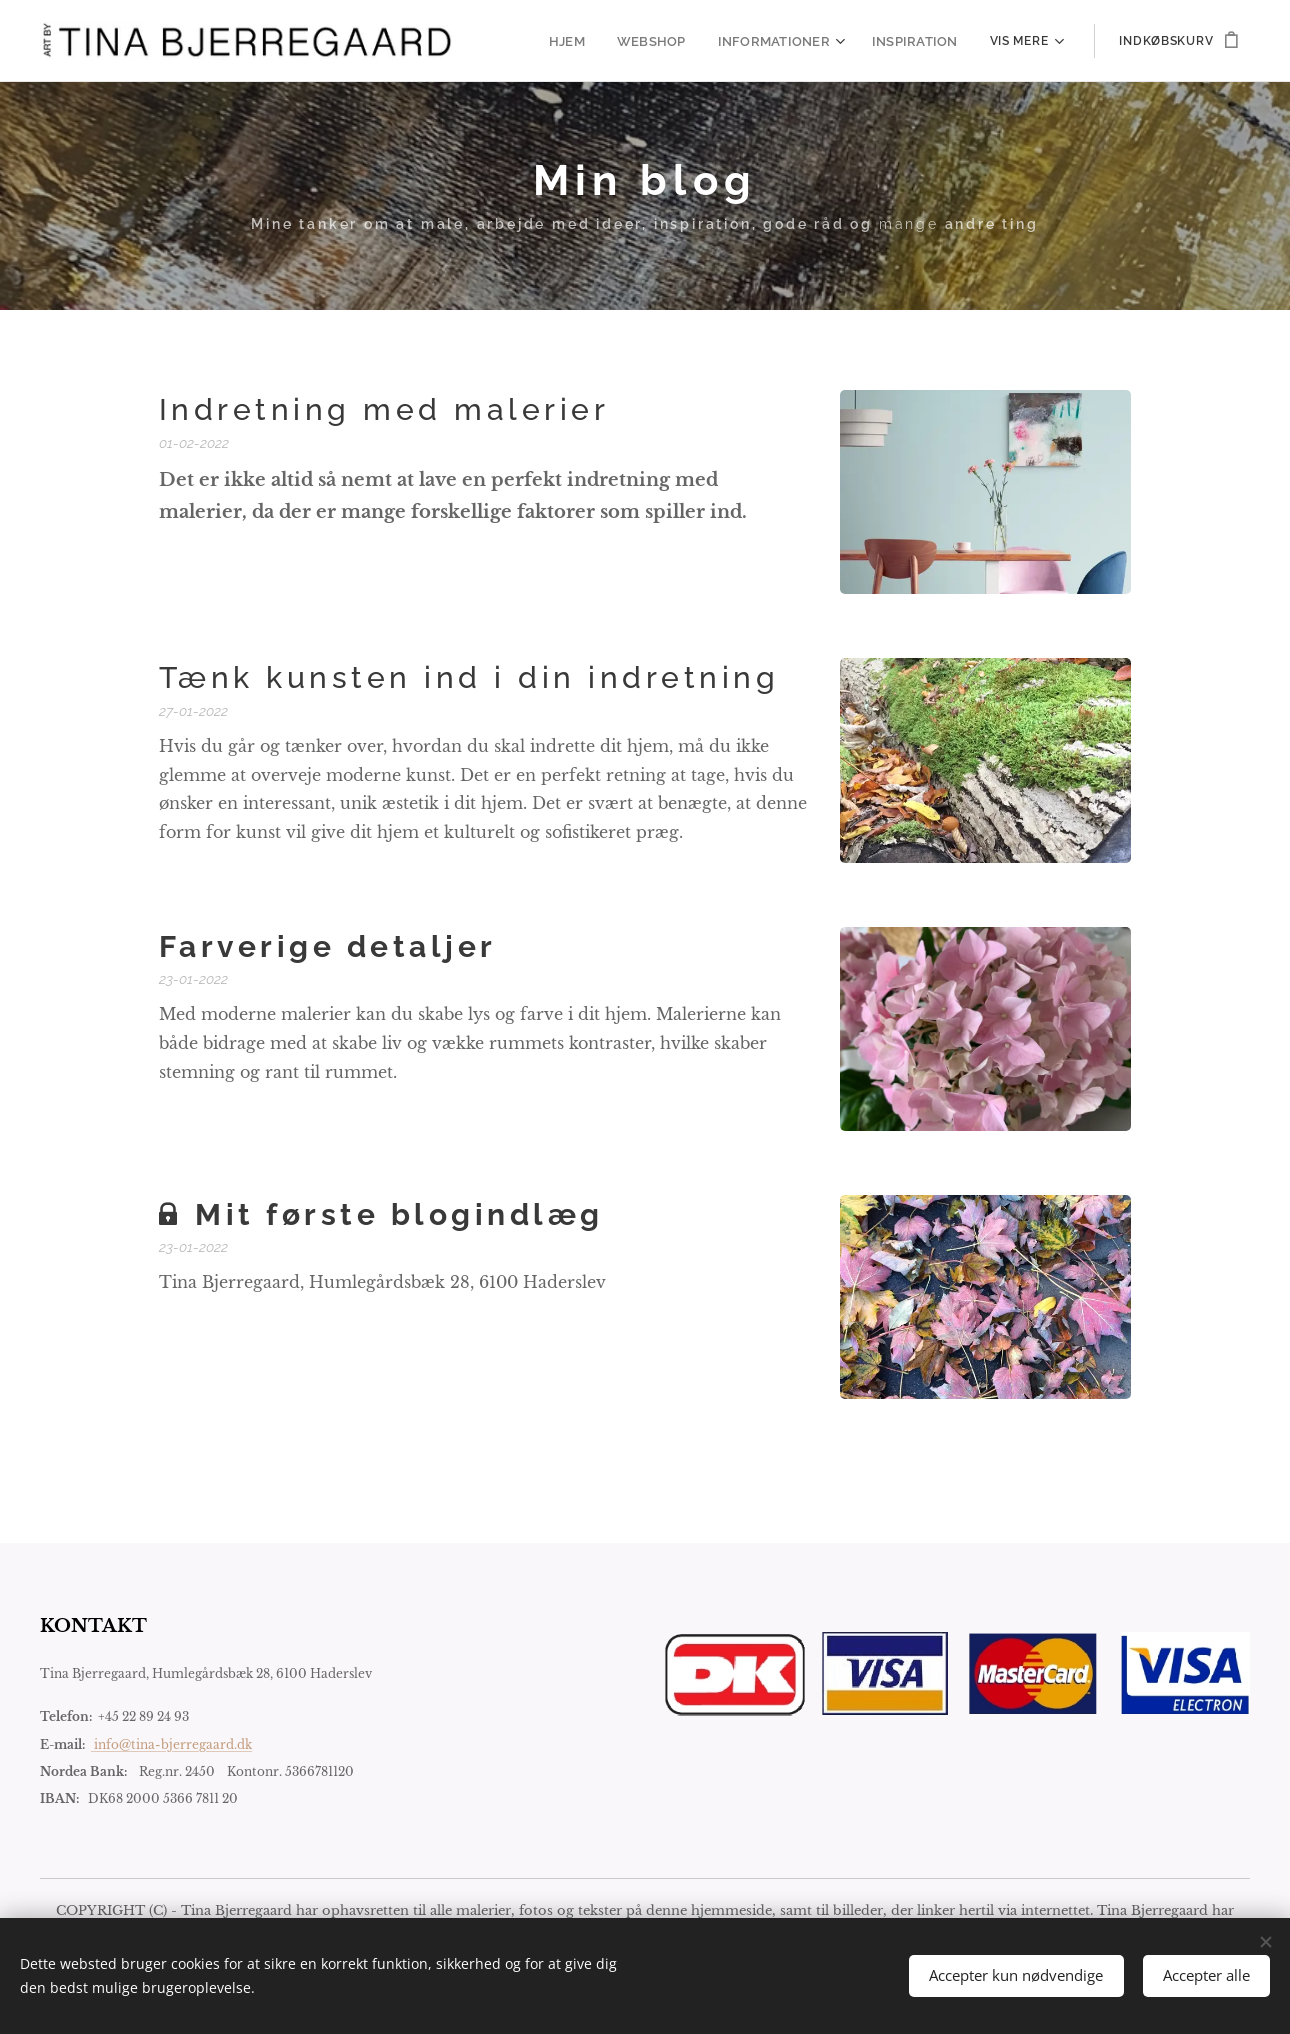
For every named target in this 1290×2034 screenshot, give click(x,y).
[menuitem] (589, 41)
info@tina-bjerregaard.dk (171, 1743)
